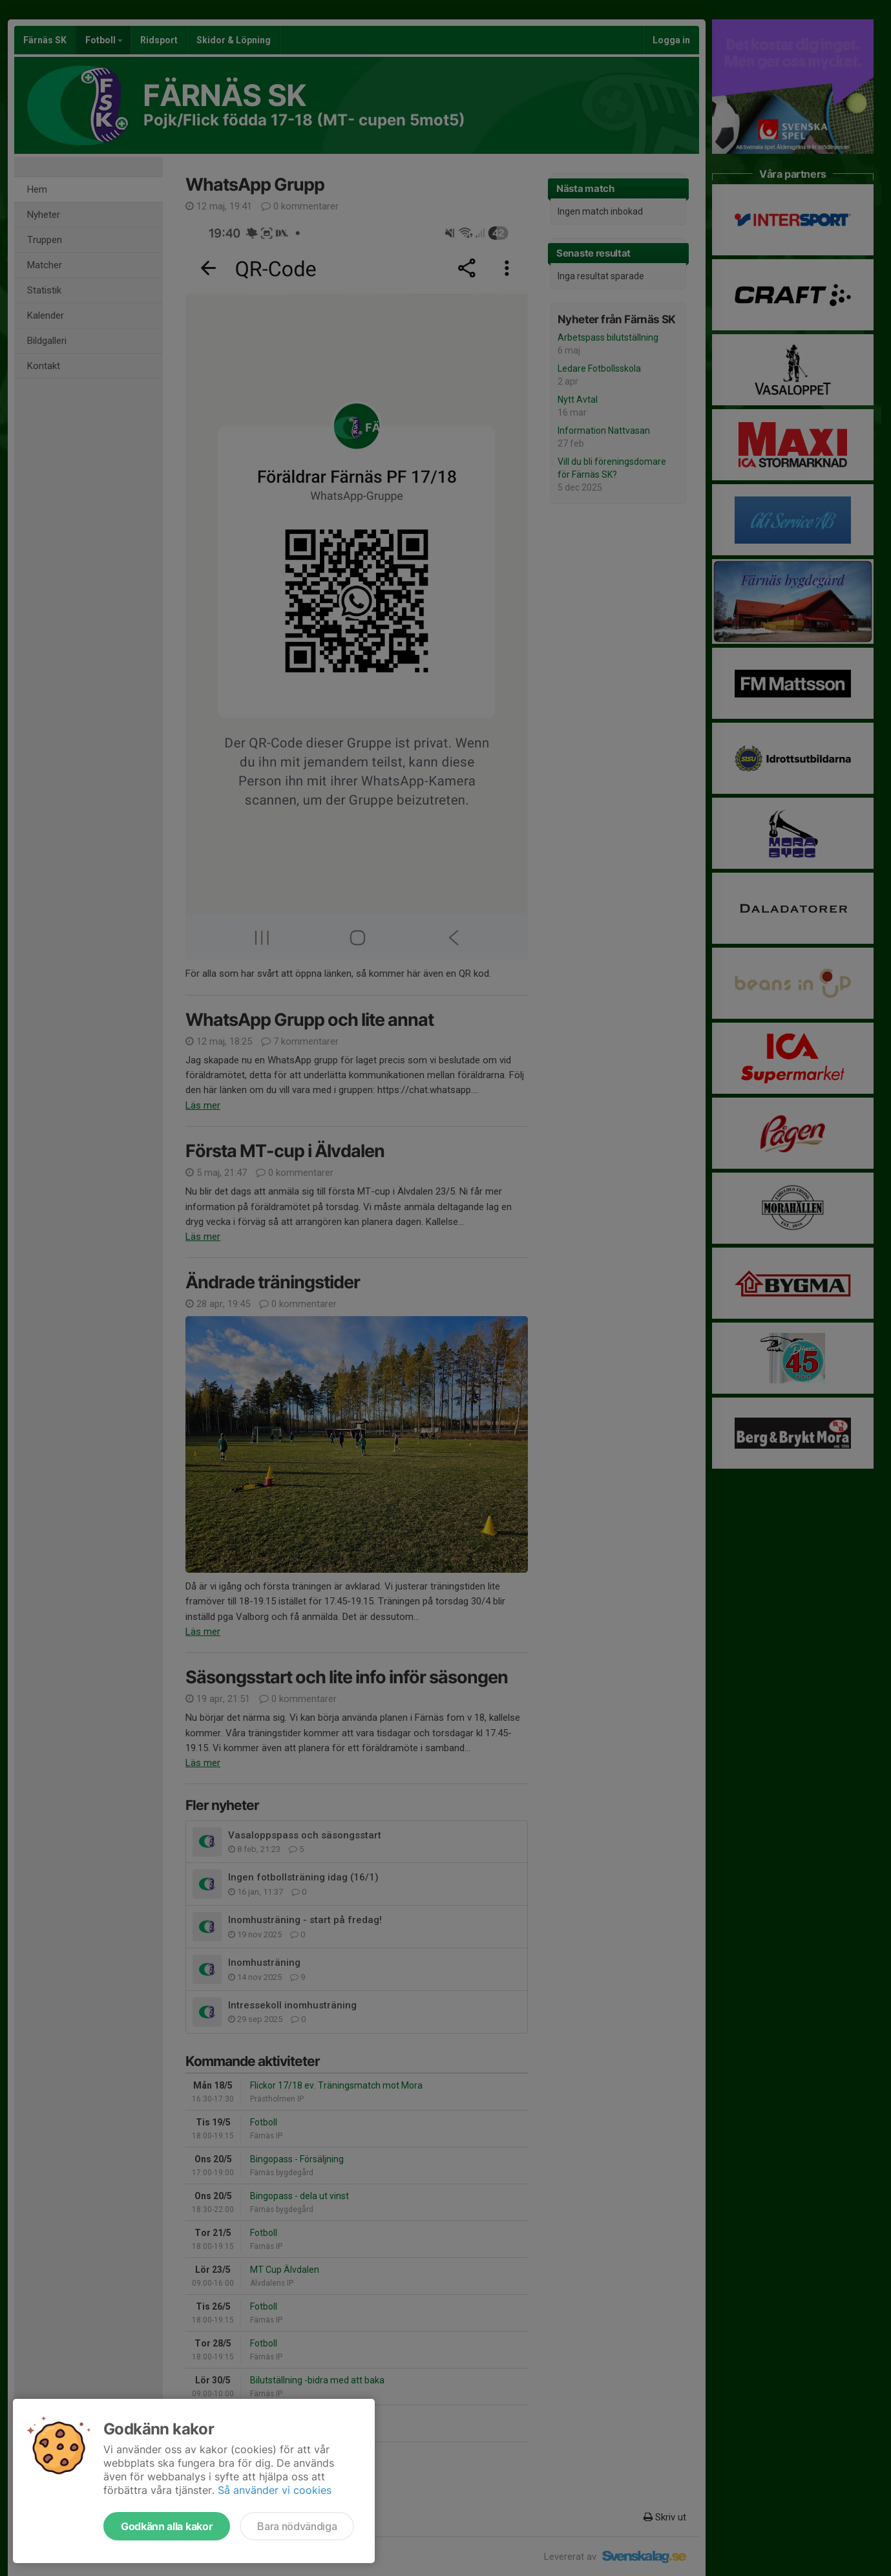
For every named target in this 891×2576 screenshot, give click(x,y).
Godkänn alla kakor (167, 2526)
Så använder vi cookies (274, 2490)
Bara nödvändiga (297, 2526)
